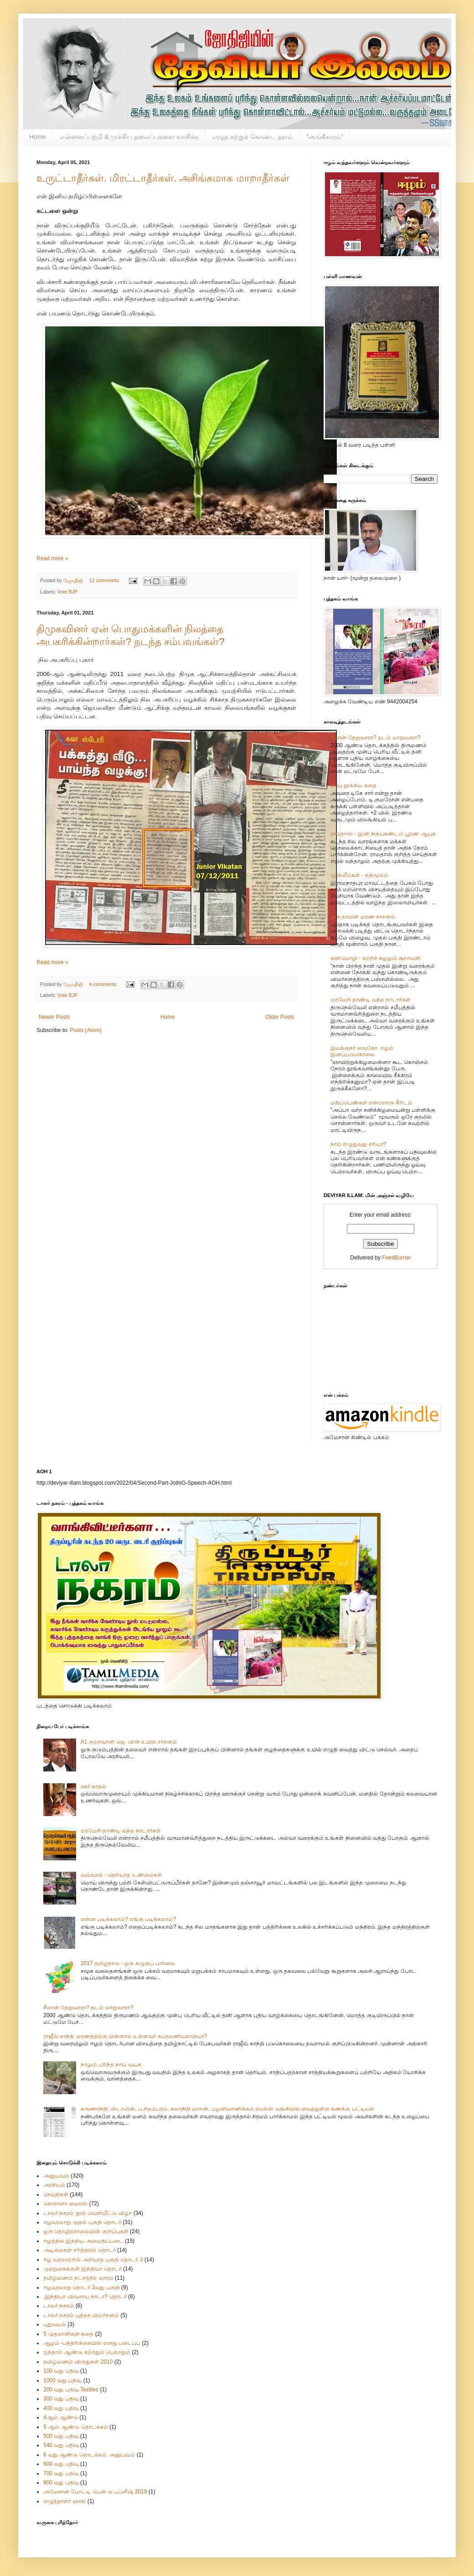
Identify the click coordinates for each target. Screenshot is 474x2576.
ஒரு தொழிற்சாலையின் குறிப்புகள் (86, 2231)
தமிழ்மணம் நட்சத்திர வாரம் (78, 2278)
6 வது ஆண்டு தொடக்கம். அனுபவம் (89, 2455)
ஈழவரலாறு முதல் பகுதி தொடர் (82, 2222)
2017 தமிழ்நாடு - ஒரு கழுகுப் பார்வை (128, 1963)
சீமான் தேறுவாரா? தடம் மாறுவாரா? (375, 737)
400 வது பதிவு (61, 2408)
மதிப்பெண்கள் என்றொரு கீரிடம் (371, 1103)
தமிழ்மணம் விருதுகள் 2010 (78, 2362)
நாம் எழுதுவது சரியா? (358, 1144)
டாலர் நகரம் (58, 2305)
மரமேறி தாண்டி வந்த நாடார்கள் (370, 999)
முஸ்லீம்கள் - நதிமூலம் (359, 875)
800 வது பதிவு (61, 2482)
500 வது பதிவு (61, 2436)
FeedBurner (396, 1257)
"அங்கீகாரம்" (324, 136)
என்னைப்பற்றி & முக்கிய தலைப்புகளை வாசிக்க (129, 136)
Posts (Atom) (85, 1030)
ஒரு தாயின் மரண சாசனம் (362, 917)
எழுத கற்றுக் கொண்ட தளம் (252, 136)
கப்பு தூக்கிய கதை (353, 785)
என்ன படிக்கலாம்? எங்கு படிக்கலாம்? (128, 1919)
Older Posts (279, 1017)
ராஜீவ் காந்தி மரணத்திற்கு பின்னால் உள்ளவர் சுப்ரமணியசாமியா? (125, 2036)
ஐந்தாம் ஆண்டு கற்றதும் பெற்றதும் (86, 2352)
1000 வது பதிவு (62, 2380)
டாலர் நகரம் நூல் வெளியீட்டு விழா (87, 2213)
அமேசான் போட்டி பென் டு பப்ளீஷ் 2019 (95, 2491)
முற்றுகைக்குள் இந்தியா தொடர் (82, 2269)
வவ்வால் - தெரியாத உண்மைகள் (121, 1875)
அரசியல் (54, 2185)
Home (37, 136)
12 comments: (105, 580)
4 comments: (104, 984)
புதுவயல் (54, 2324)
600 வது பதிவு (61, 2464)
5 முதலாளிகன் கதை (68, 2334)
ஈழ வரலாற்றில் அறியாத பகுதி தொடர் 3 (93, 2259)
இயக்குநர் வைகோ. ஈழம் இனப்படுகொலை (361, 1051)
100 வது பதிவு (61, 2371)
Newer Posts (54, 1017)
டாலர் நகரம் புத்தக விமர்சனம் (81, 2315)
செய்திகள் (55, 2194)
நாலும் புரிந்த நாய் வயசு (111, 2064)
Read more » (52, 558)
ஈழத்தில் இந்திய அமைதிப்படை (83, 2241)
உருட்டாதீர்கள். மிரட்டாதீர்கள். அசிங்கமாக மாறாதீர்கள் (162, 178)
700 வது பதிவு (61, 2473)
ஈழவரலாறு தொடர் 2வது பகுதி (81, 2287)
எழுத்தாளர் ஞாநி (64, 2501)
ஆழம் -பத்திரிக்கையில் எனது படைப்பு (91, 2343)
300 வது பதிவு (61, 2398)
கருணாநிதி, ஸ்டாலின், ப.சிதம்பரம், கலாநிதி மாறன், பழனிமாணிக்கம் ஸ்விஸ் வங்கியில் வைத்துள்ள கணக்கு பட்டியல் (227, 2109)
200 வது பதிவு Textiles (70, 2389)
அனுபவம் (56, 2176)
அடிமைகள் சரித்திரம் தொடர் (79, 2250)
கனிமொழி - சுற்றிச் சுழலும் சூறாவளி (375, 958)
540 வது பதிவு (61, 2445)
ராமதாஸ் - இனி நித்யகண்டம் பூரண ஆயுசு (383, 834)
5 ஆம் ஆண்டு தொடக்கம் (75, 2427)
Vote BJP (67, 591)
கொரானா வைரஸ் (65, 2203)
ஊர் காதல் (93, 1786)
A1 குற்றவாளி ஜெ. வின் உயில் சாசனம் (129, 1742)
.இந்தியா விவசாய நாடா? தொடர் (85, 2296)
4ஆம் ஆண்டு (60, 2417)
